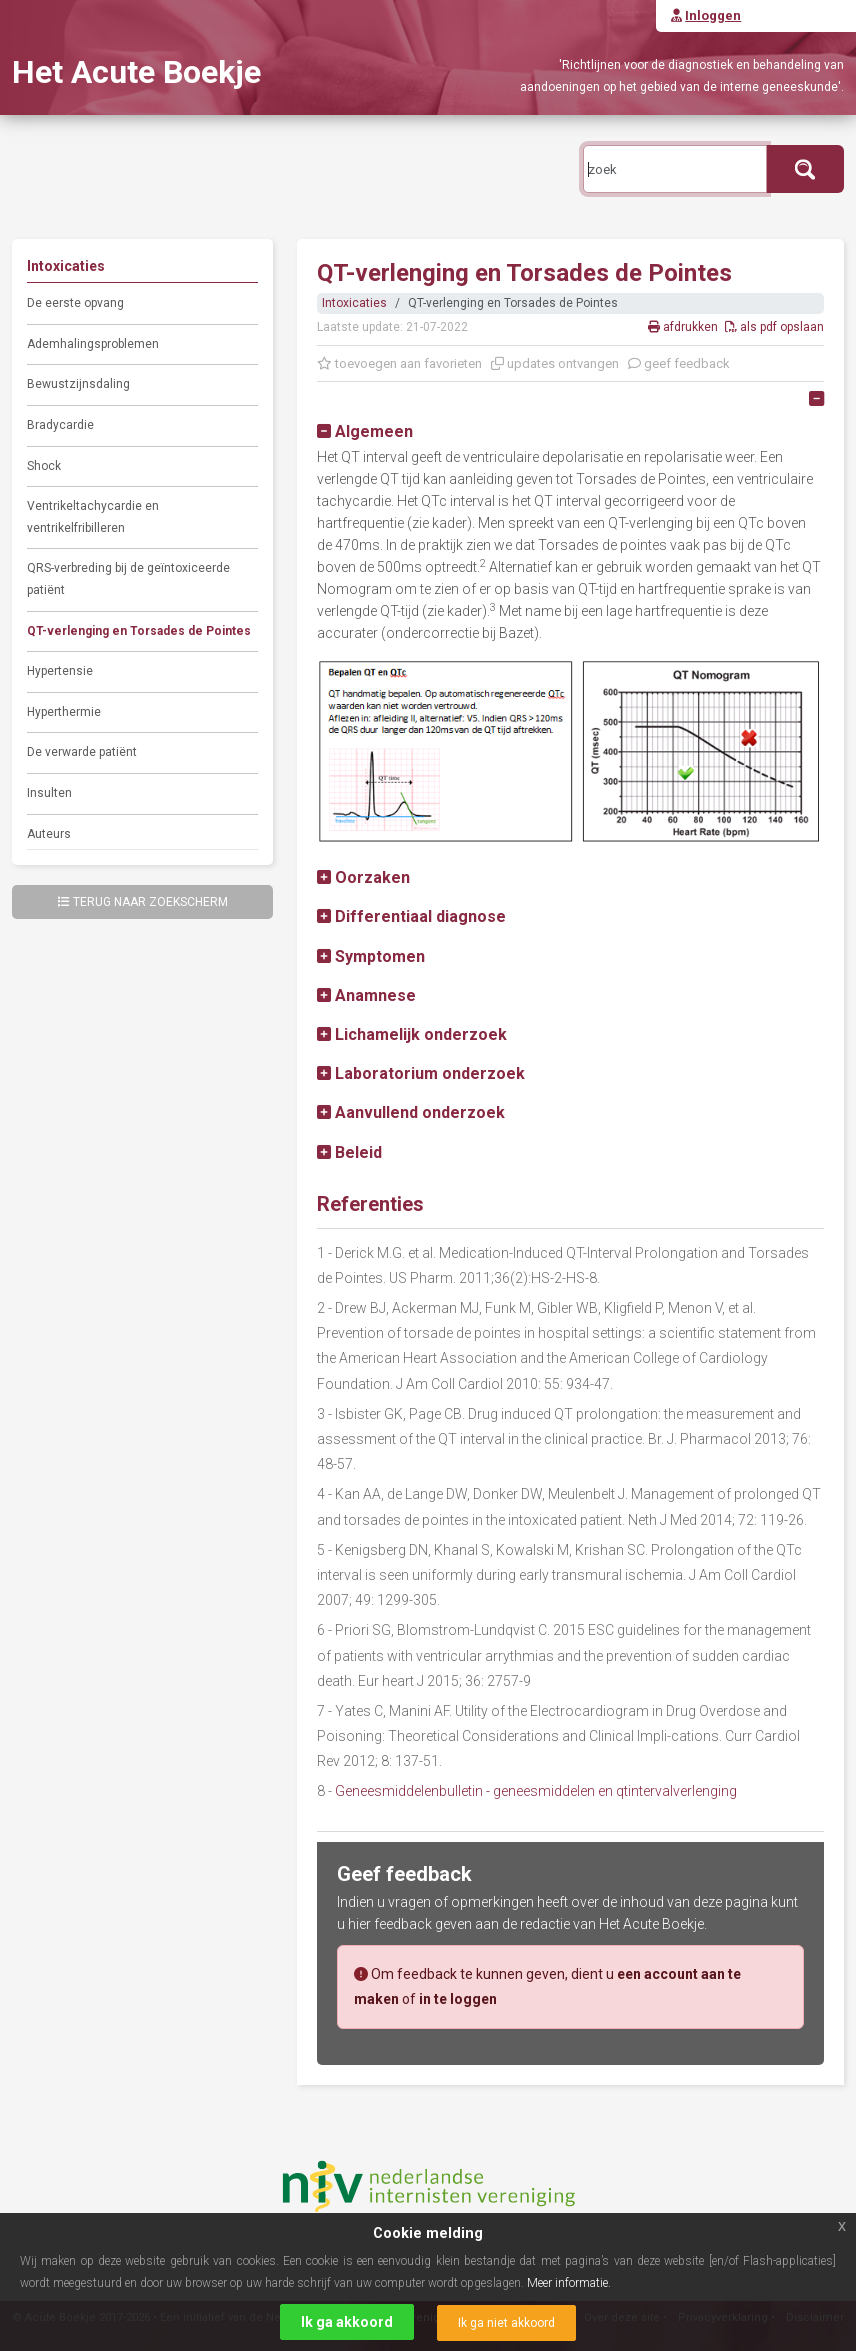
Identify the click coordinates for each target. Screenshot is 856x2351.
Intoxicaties (354, 303)
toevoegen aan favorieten (399, 363)
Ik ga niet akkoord (506, 2323)
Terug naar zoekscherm (143, 902)
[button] (365, 431)
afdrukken (684, 327)
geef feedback (679, 363)
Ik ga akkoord (347, 2322)
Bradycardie (60, 425)
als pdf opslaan (774, 327)
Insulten (49, 793)
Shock (44, 466)
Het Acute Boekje (136, 72)
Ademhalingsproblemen (93, 344)
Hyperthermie (64, 712)
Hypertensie (60, 671)
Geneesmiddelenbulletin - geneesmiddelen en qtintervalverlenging (536, 1791)
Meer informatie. (569, 2283)
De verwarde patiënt (82, 752)
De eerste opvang (75, 303)
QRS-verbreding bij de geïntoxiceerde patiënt (128, 579)
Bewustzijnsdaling (78, 384)
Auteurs (49, 834)
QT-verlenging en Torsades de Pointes (139, 631)
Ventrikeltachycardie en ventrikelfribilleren (93, 517)
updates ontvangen (555, 363)
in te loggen (458, 1999)
